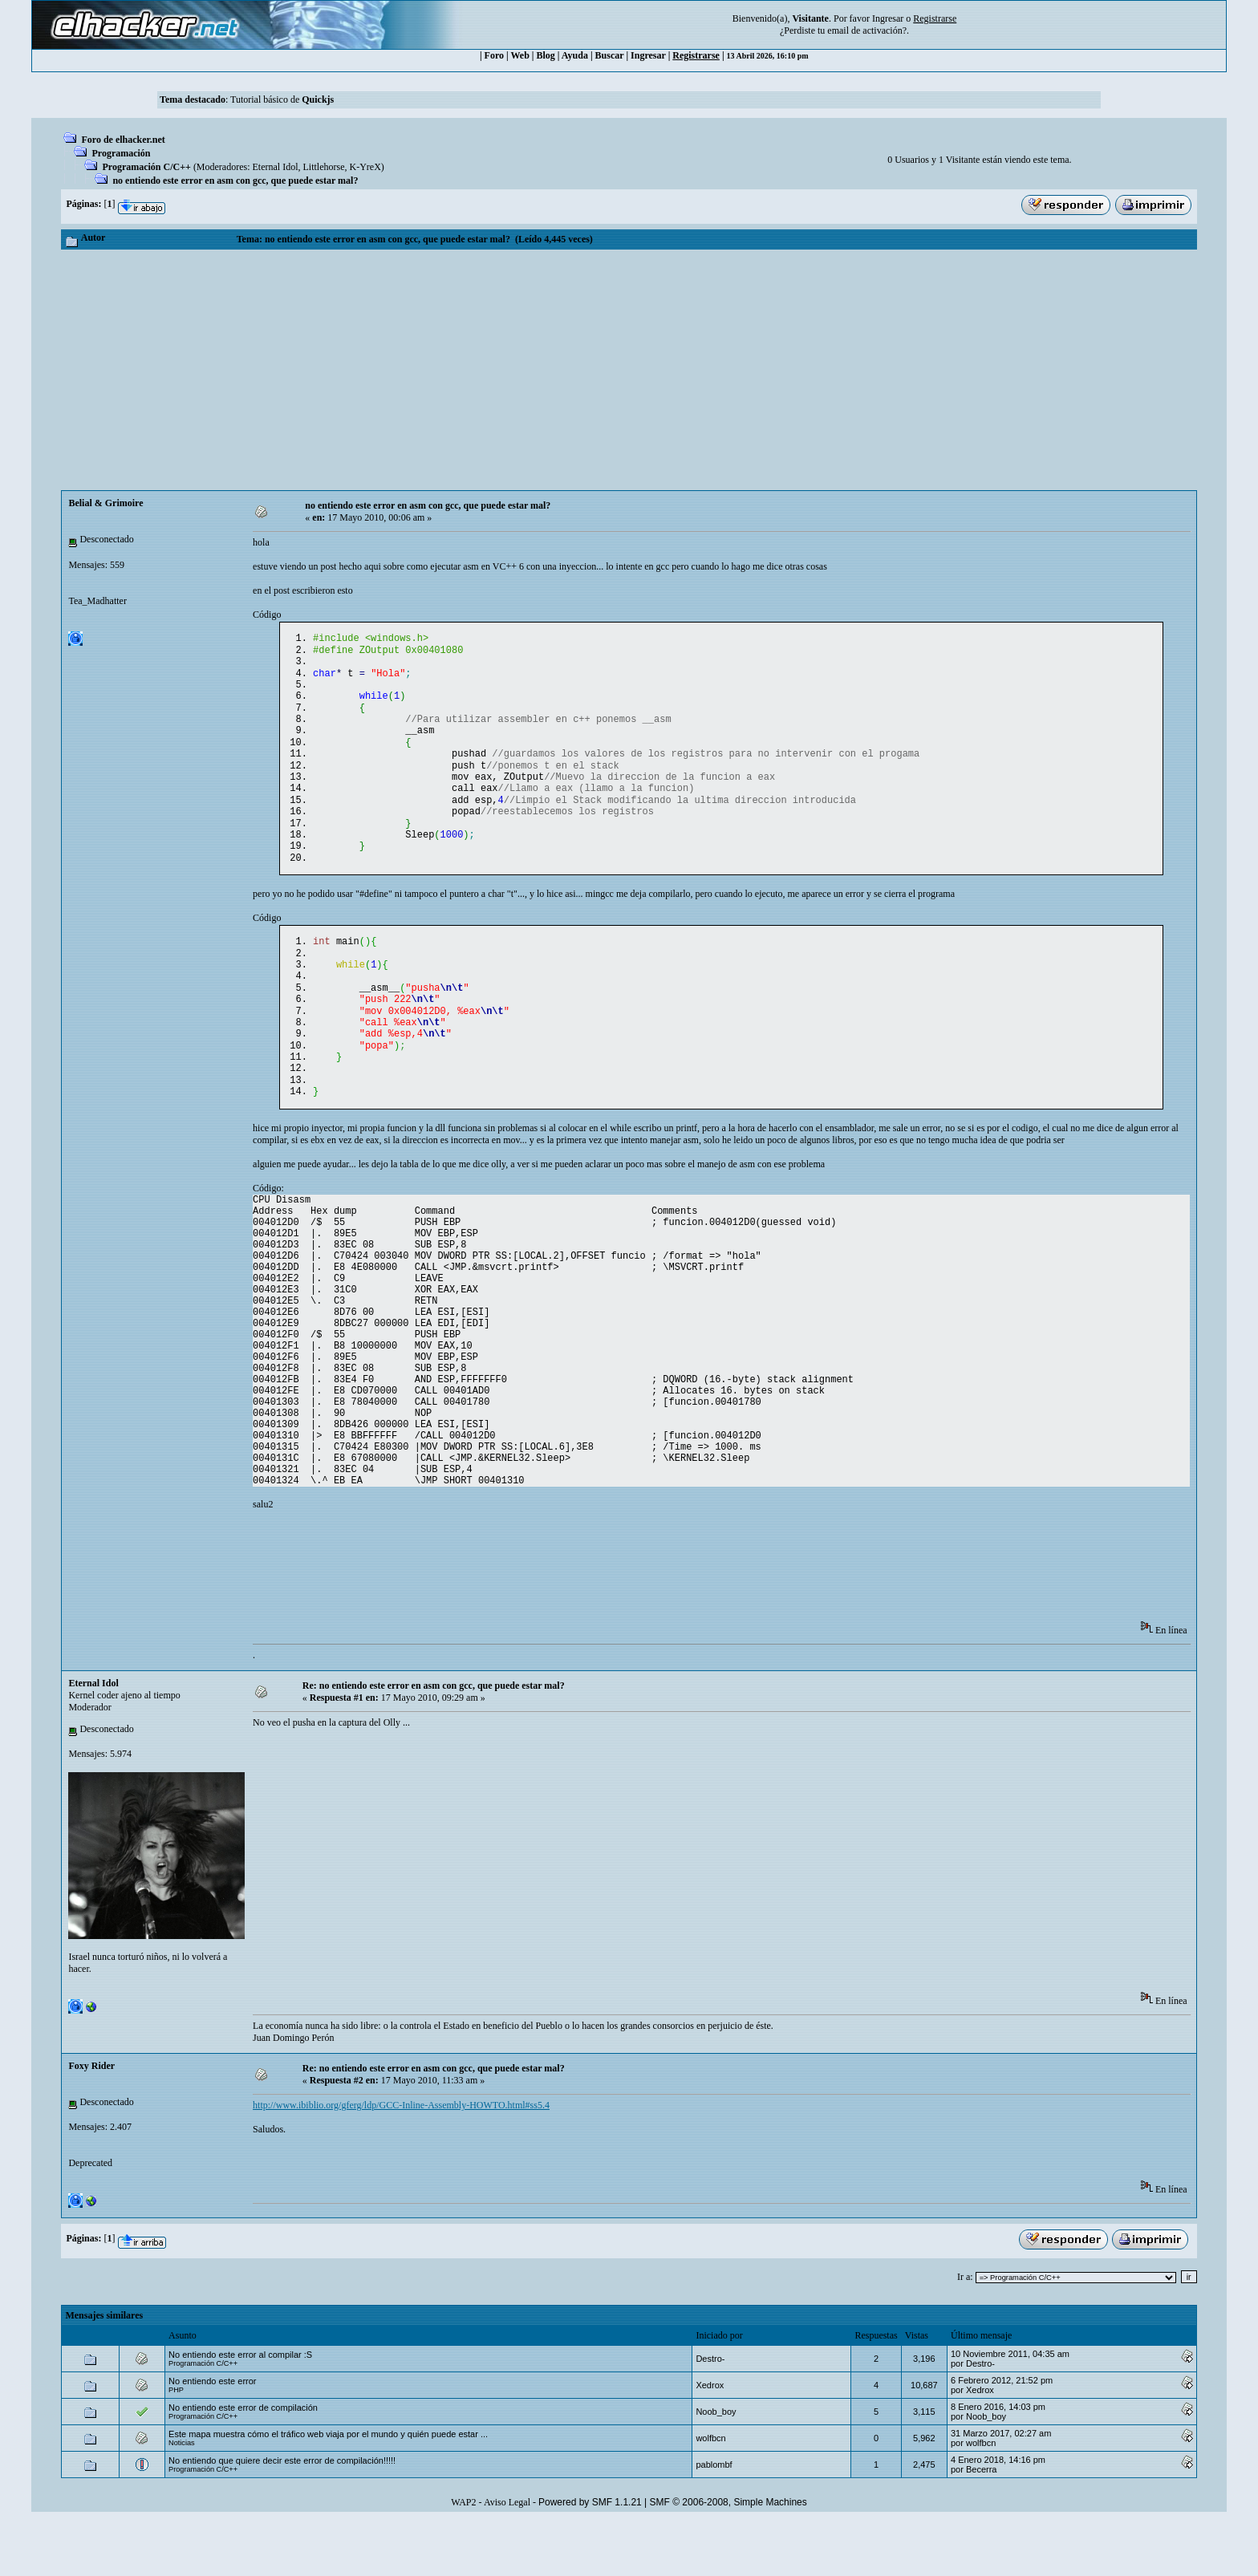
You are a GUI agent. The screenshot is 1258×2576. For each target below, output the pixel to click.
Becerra (981, 2524)
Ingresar (887, 18)
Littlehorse (324, 166)
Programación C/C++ (146, 166)
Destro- (710, 2413)
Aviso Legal (507, 2556)
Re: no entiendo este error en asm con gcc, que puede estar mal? (433, 1740)
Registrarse (696, 55)
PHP (176, 2444)
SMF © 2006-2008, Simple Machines (728, 2556)
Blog (546, 55)
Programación (120, 153)
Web (520, 55)
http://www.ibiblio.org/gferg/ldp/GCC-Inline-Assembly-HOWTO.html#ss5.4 (401, 2159)
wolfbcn (710, 2492)
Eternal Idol (275, 166)
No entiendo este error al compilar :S (240, 2409)
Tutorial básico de (282, 99)
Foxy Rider (91, 2120)
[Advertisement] (629, 370)
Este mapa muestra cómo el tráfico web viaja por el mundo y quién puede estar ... (328, 2488)
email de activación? (867, 30)
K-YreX (364, 166)
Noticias (181, 2497)
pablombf (714, 2519)
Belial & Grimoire (105, 503)
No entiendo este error (212, 2435)
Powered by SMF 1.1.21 (590, 2556)
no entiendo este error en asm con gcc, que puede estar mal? (235, 180)
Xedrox (710, 2439)
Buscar (609, 55)
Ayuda (575, 55)
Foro (494, 55)
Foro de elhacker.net (122, 139)
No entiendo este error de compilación (243, 2462)
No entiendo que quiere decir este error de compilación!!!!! (282, 2515)
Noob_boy (716, 2466)
